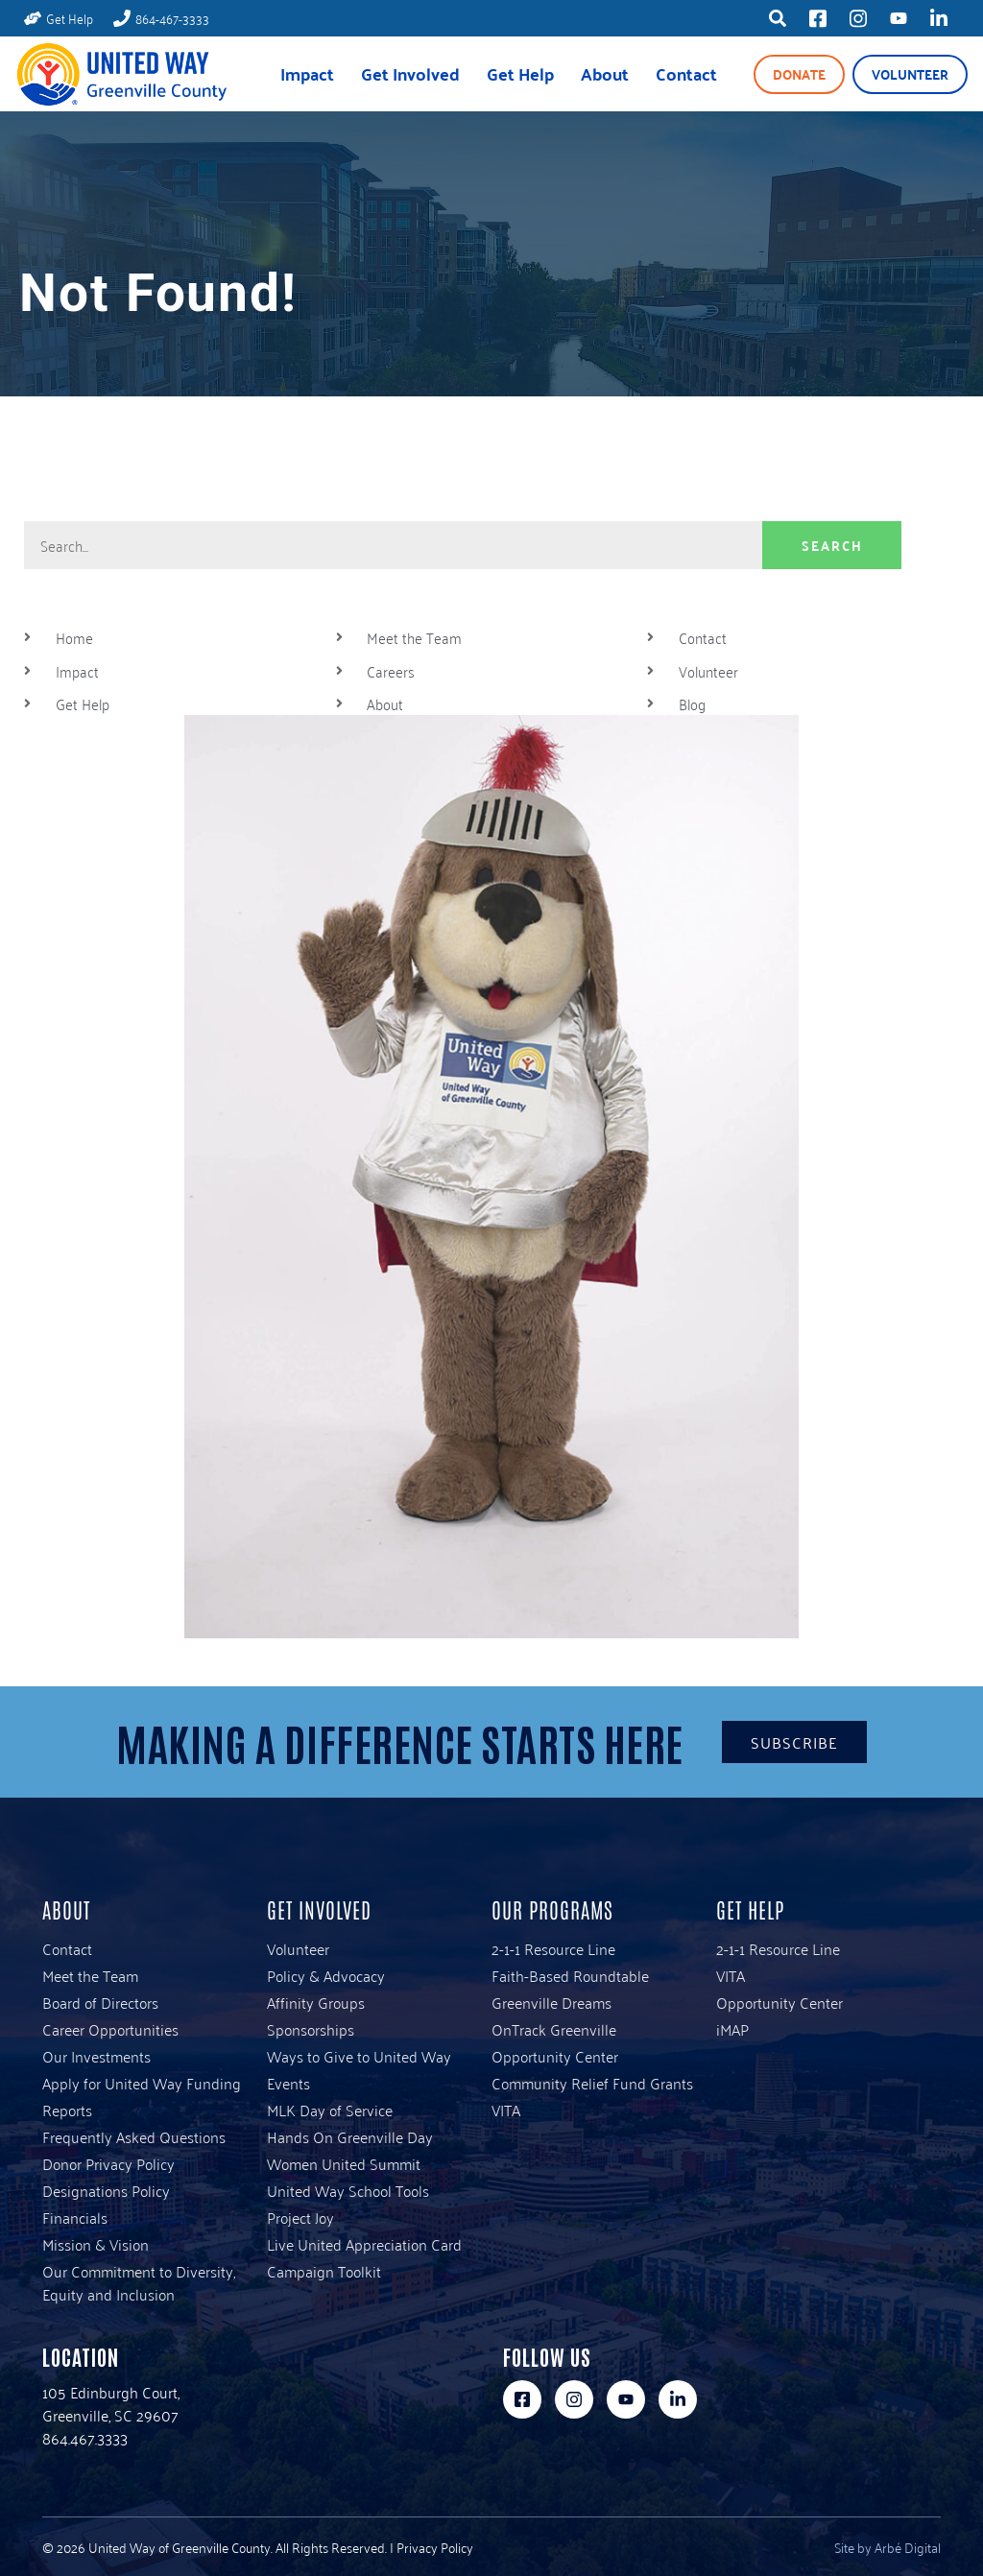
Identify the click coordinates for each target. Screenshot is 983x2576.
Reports (67, 2109)
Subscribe (794, 1742)
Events (288, 2082)
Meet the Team (90, 1975)
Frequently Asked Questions (134, 2136)
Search (832, 545)
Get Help (520, 73)
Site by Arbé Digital (887, 2547)
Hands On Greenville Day (350, 2136)
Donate (799, 73)
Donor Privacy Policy (108, 2163)
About (605, 73)
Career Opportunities (110, 2028)
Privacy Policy (434, 2547)
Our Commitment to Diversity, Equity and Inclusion (138, 2282)
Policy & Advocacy (326, 1975)
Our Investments (96, 2055)
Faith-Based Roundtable (570, 1975)
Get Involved (410, 73)
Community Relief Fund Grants (592, 2082)
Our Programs (552, 1909)
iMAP (732, 2028)
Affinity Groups (316, 2002)
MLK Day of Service (330, 2109)
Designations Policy (106, 2190)
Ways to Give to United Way (359, 2055)
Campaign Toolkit (324, 2270)
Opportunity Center (555, 2055)
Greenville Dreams (551, 2002)
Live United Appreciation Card (364, 2243)
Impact (307, 73)
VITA (506, 2109)
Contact (686, 73)
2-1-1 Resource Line (553, 1948)
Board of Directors (100, 2002)
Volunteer (910, 73)
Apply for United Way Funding (141, 2082)
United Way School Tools (348, 2190)
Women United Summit (343, 2163)
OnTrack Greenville (554, 2028)
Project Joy (300, 2217)
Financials (75, 2217)
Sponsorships (310, 2028)
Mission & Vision (95, 2243)
